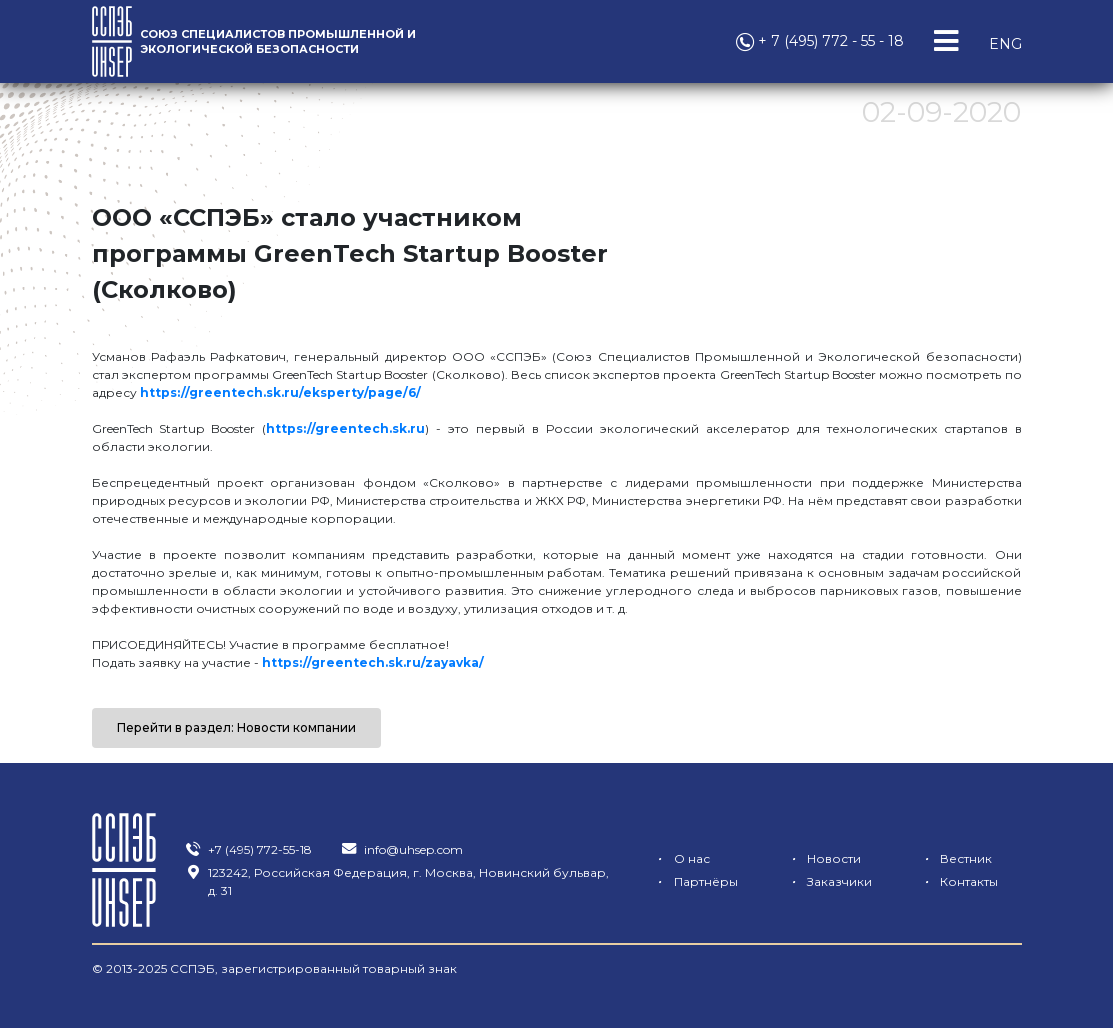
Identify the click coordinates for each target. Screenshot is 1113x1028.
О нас (680, 858)
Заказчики (828, 881)
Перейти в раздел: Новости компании (236, 727)
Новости (822, 858)
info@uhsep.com (402, 849)
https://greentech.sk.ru (345, 428)
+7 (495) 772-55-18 (248, 849)
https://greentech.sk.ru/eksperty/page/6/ (280, 392)
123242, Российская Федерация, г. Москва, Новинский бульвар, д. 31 (397, 881)
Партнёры (694, 881)
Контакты (957, 881)
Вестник (954, 858)
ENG (1005, 44)
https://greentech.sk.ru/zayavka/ (373, 662)
